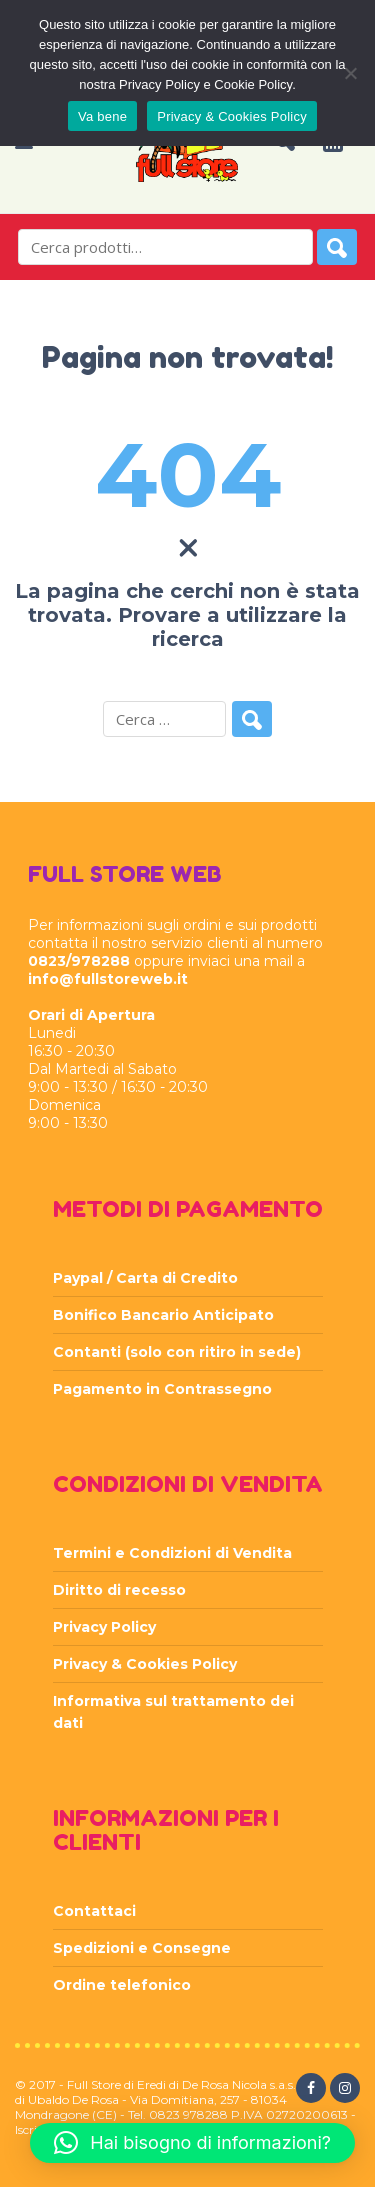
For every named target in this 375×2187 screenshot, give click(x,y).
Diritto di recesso (119, 1590)
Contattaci (94, 1911)
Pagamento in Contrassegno (162, 1389)
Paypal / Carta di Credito (145, 1278)
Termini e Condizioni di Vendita (172, 1553)
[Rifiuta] (350, 73)
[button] (192, 2143)
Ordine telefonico (122, 1985)
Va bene (102, 116)
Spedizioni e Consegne (142, 1948)
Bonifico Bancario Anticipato (163, 1315)
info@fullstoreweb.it (108, 979)
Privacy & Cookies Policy (145, 1664)
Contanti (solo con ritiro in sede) (177, 1352)
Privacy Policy (104, 1627)
